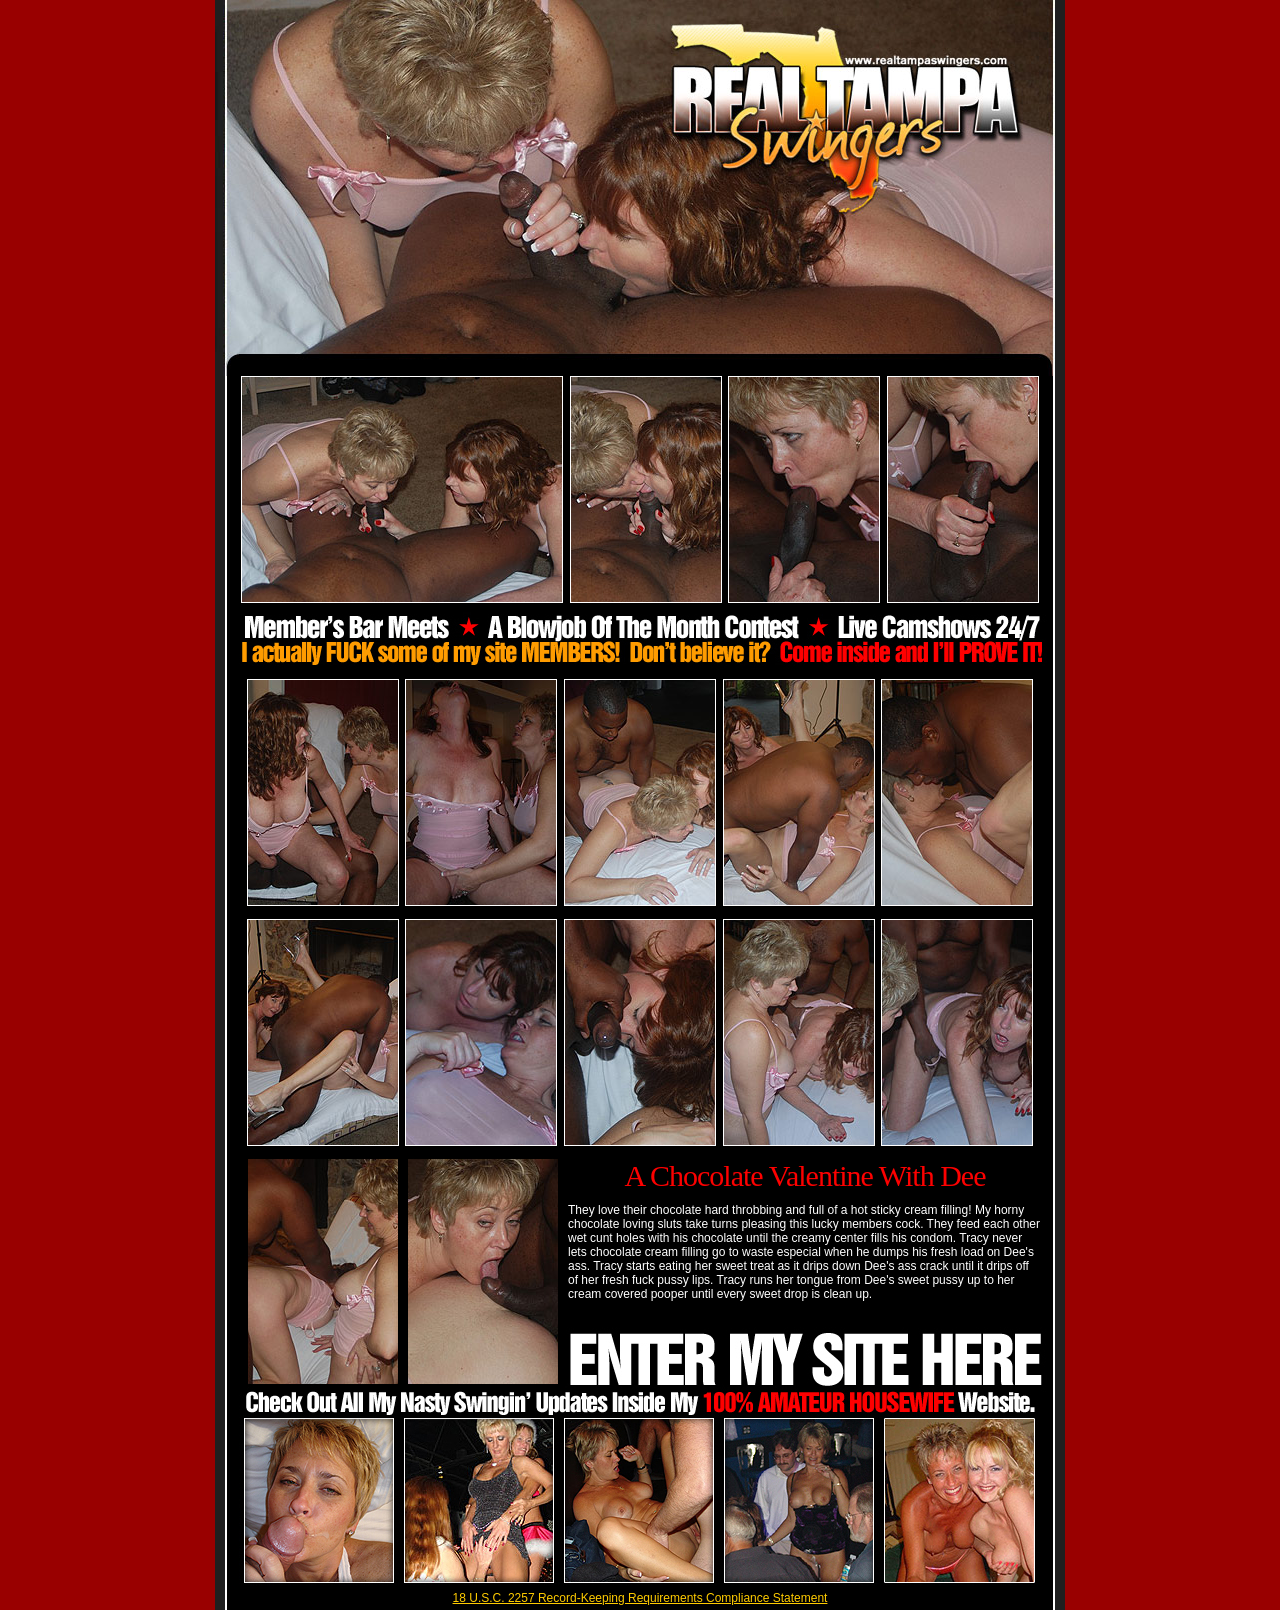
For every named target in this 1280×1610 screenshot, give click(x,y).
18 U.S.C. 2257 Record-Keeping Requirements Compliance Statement (640, 1598)
